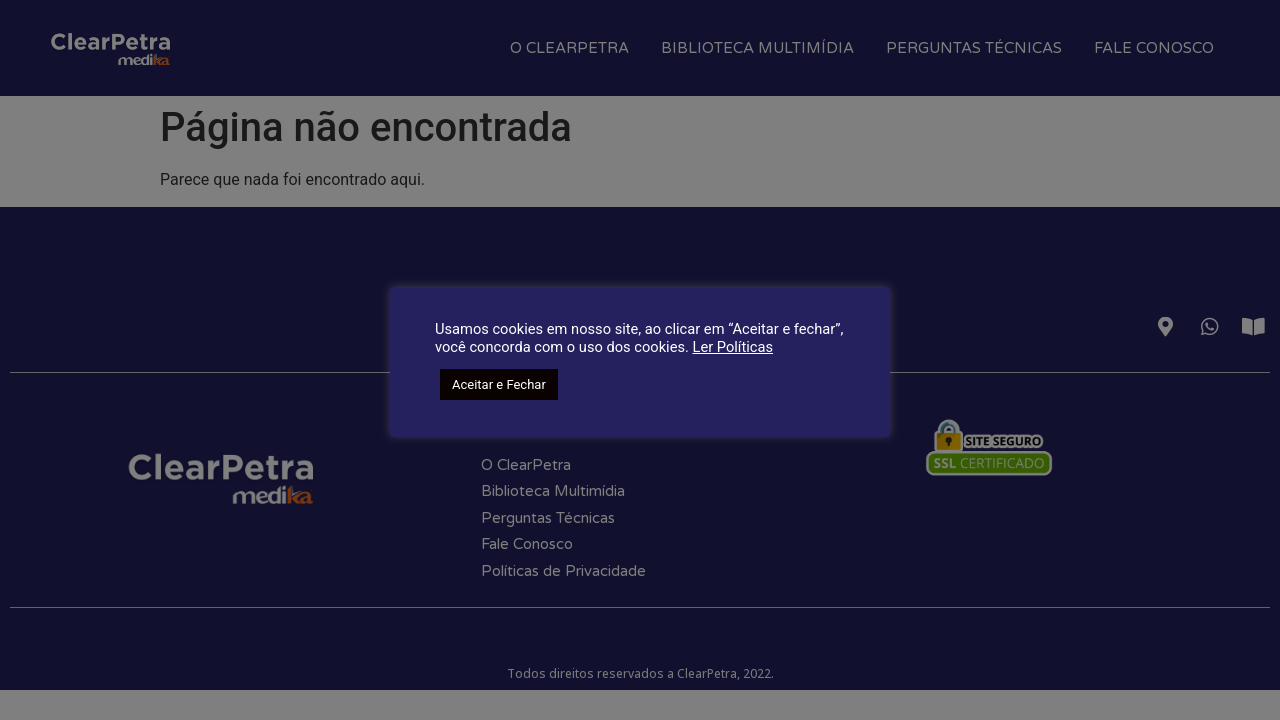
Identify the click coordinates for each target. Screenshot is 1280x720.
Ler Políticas (732, 347)
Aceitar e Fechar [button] (499, 384)
